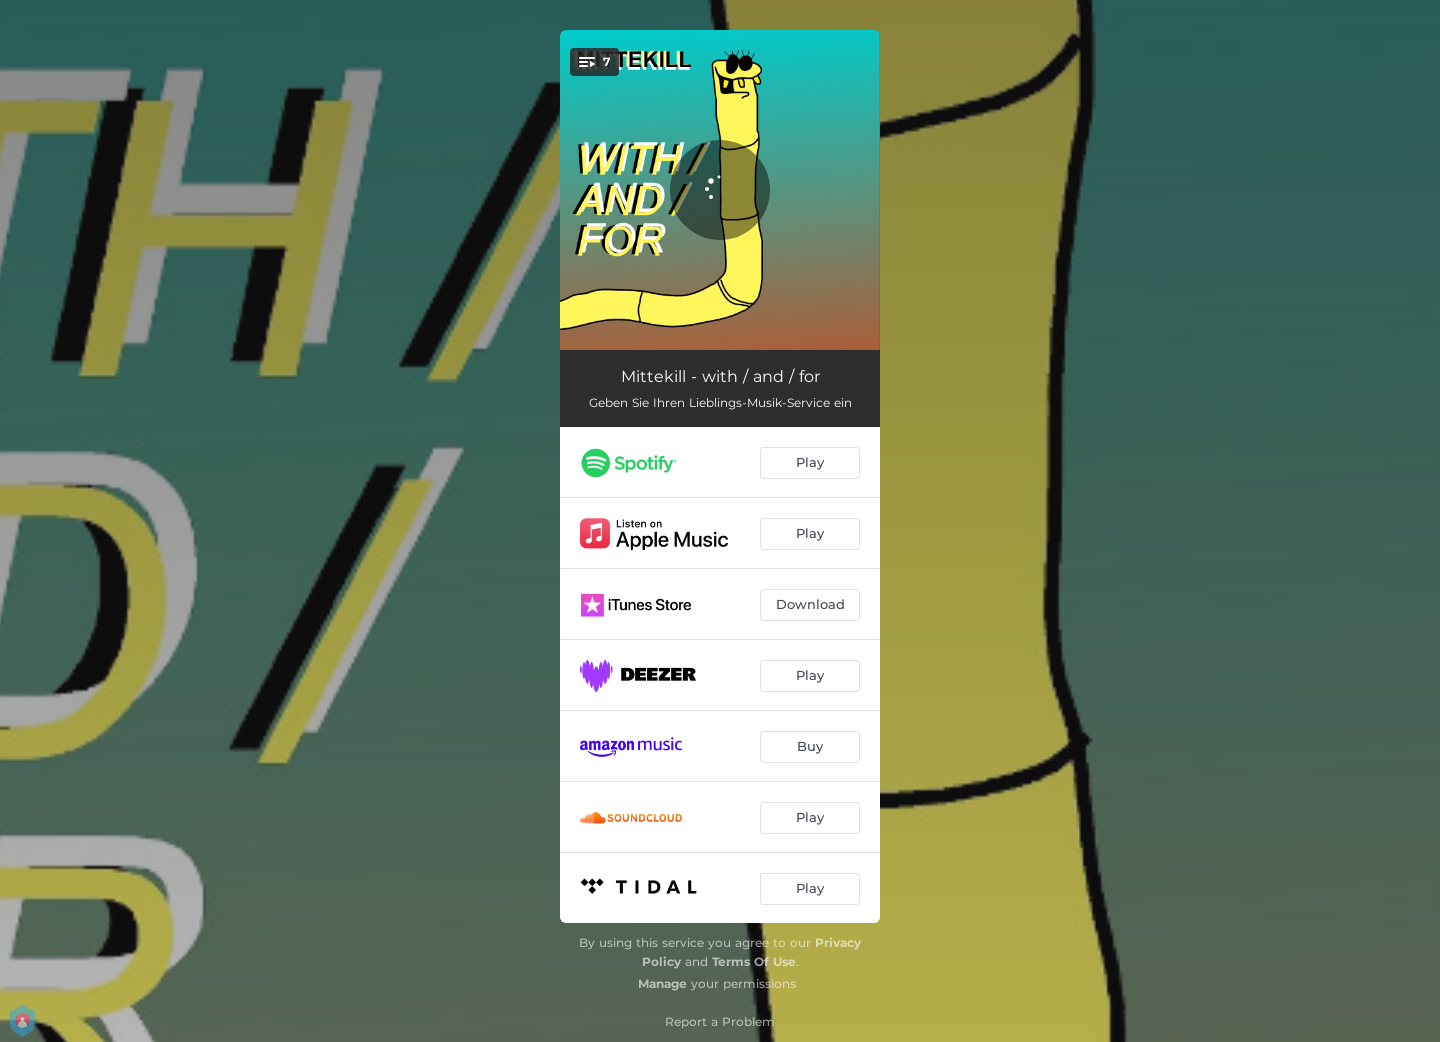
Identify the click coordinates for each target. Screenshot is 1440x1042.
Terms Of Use (754, 961)
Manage (662, 983)
